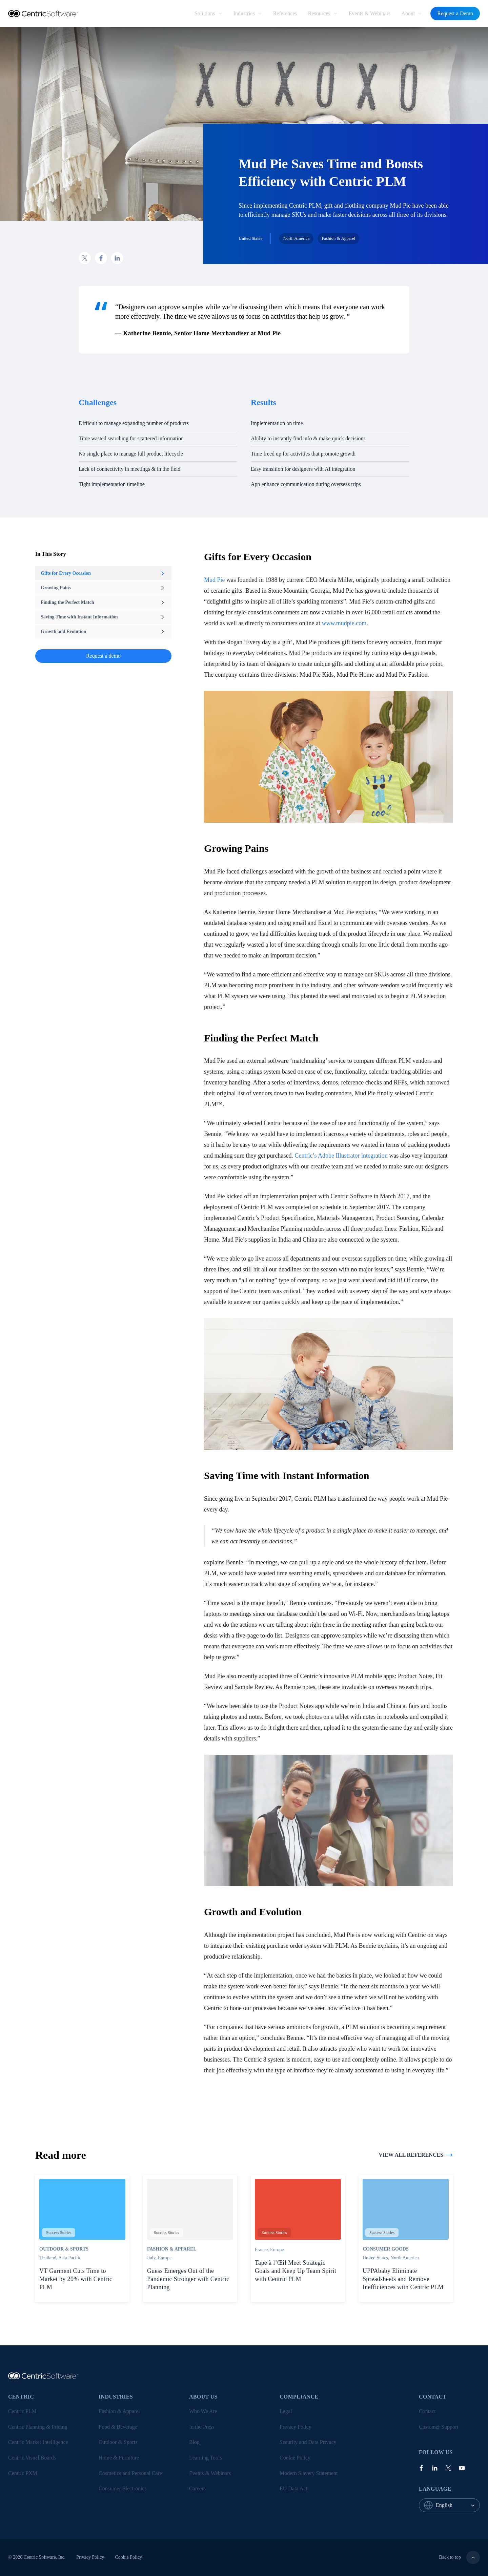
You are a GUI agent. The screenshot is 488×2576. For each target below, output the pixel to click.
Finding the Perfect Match (103, 602)
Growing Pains (103, 588)
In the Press (202, 2427)
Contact (427, 2411)
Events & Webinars (370, 13)
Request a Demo (455, 13)
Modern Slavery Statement (309, 2473)
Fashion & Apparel (119, 2411)
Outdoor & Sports (118, 2442)
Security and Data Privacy (308, 2442)
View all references (416, 2155)
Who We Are (203, 2411)
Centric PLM (22, 2411)
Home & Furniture (119, 2458)
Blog (194, 2442)
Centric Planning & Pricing (37, 2427)
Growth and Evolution (103, 631)
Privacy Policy (295, 2427)
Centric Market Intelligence (38, 2442)
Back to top (459, 2557)
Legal (286, 2411)
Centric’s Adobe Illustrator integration (340, 1155)
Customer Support (439, 2427)
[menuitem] (208, 13)
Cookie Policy (295, 2458)
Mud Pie (214, 579)
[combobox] (458, 2505)
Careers (197, 2488)
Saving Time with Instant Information (103, 617)
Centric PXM (22, 2473)
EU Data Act (293, 2488)
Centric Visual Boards (32, 2458)
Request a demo (103, 656)
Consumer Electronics (123, 2488)
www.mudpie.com (344, 623)
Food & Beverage (118, 2427)
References (285, 13)
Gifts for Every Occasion (103, 573)
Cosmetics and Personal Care (130, 2473)
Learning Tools (205, 2458)
